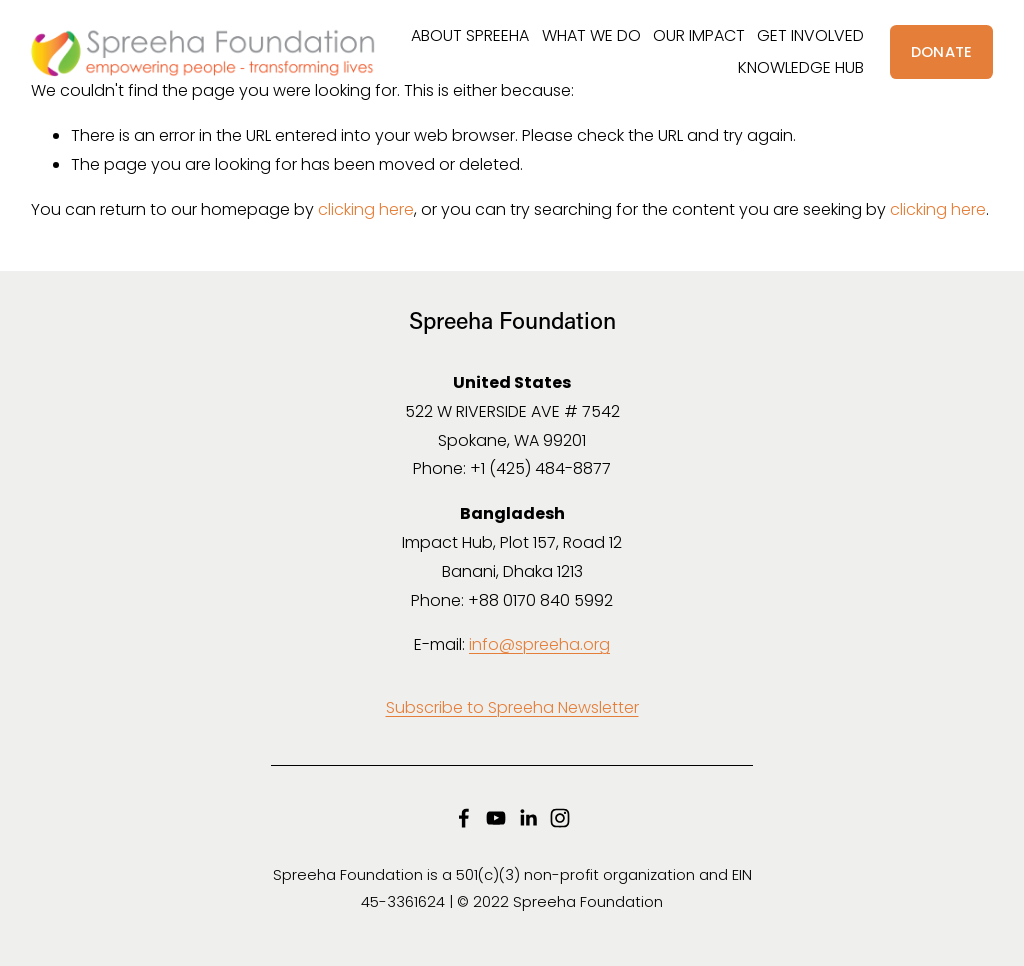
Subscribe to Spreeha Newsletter (512, 707)
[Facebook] (464, 818)
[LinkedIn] (528, 818)
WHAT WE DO (591, 35)
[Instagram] (560, 818)
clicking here (366, 209)
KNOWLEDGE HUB (801, 67)
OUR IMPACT (699, 35)
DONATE (942, 51)
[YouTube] (496, 818)
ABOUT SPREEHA (470, 35)
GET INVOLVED (810, 35)
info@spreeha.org (539, 644)
